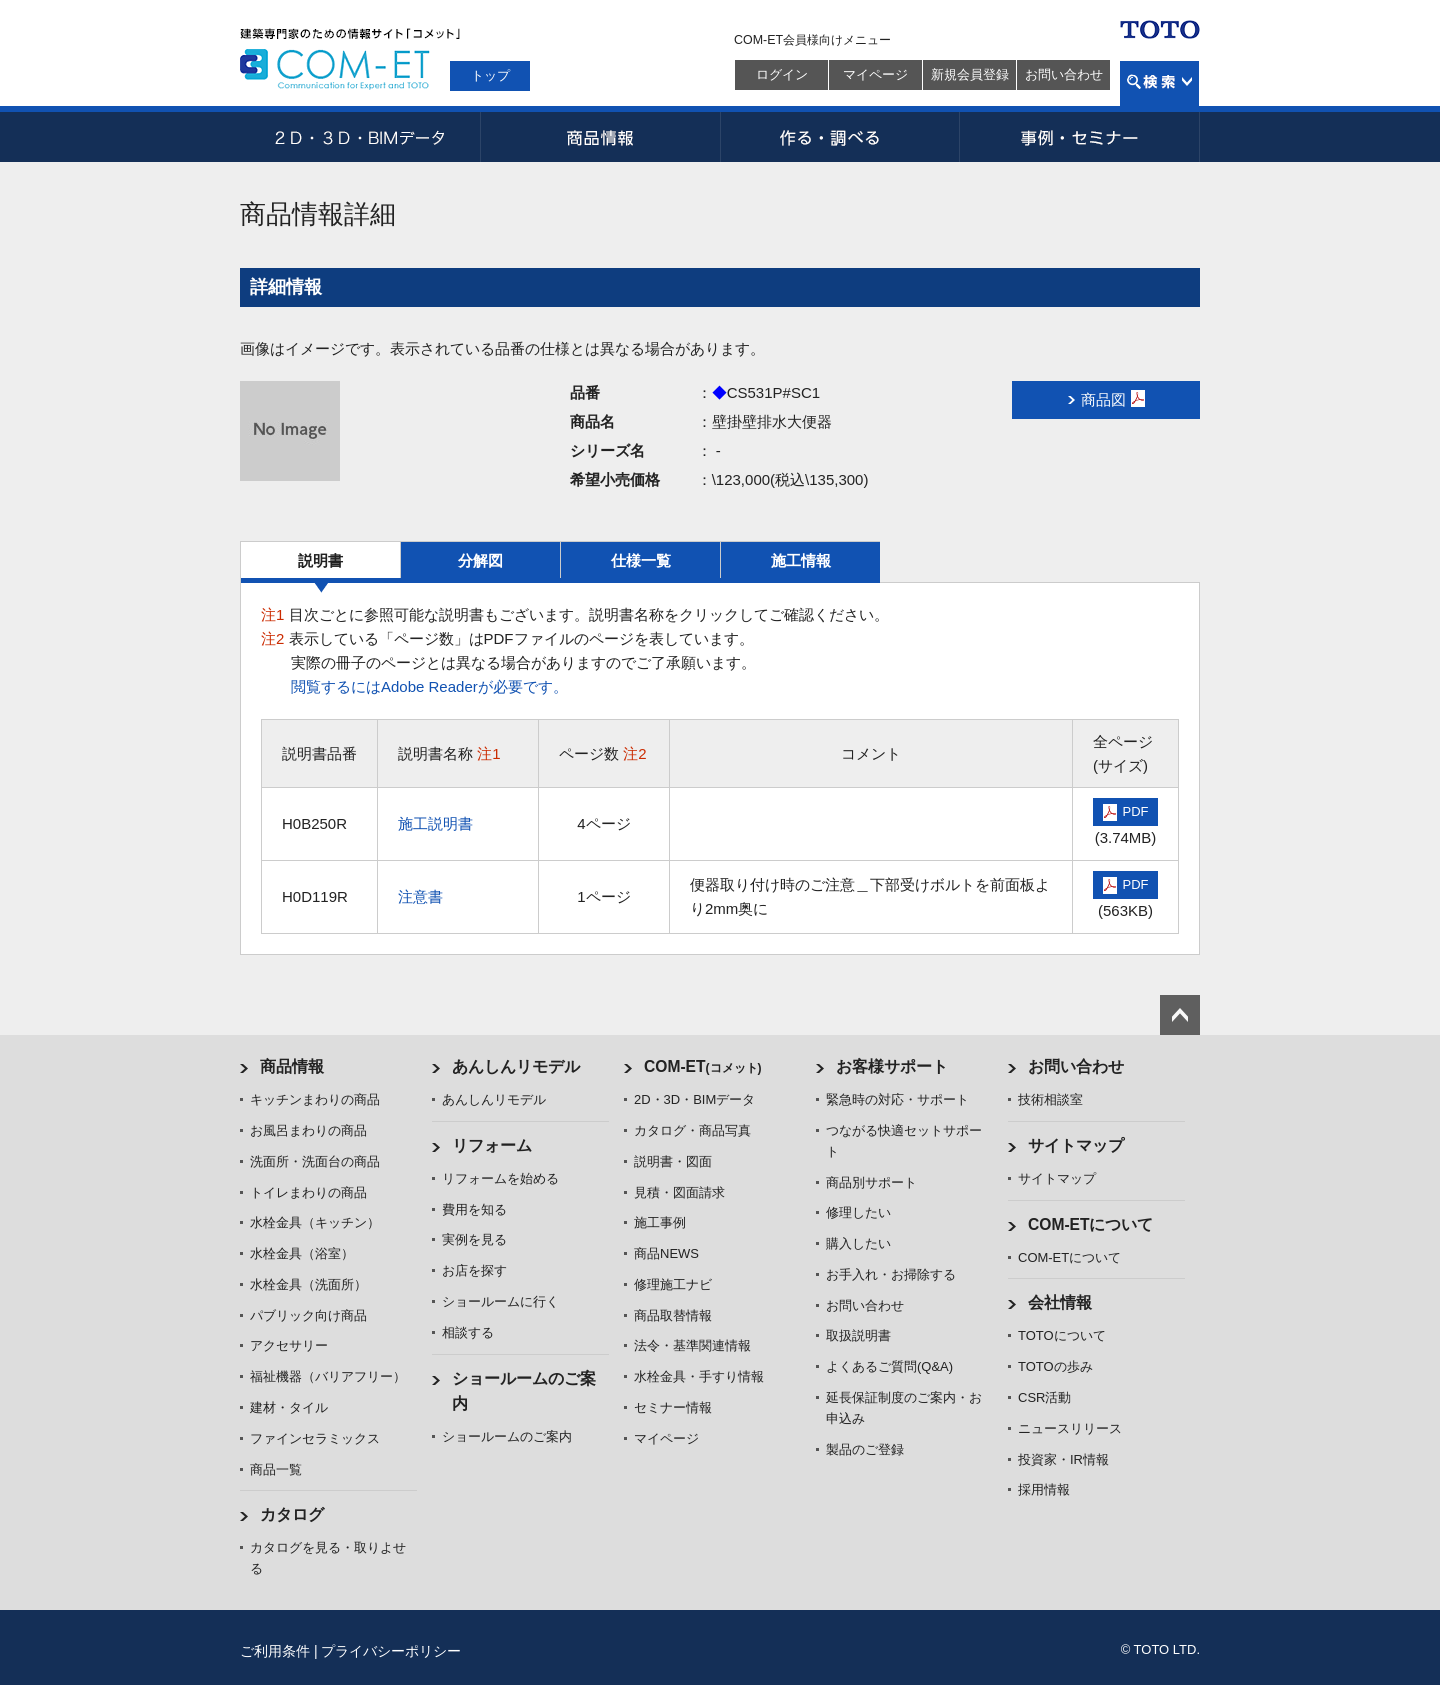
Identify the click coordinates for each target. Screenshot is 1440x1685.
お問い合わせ (1064, 74)
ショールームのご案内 (507, 1436)
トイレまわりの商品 (308, 1192)
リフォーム (492, 1145)
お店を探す (474, 1270)
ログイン (782, 74)
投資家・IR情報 (1063, 1459)
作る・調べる (840, 137)
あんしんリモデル (516, 1066)
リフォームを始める (500, 1178)
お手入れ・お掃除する (891, 1274)
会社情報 (1060, 1302)
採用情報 (1044, 1489)
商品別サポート (871, 1182)
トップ (490, 75)
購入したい (858, 1243)
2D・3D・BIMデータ (360, 137)
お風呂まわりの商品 (308, 1130)
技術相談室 (1050, 1099)
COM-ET (703, 1066)
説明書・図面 (673, 1161)
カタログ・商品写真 (692, 1130)
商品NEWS (666, 1253)
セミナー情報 (673, 1407)
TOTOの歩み (1055, 1366)
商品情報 (600, 137)
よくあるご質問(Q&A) (889, 1366)
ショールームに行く (500, 1301)
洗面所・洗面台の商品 (315, 1161)
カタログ (292, 1514)
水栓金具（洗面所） (308, 1284)
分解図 (480, 560)
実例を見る (474, 1239)
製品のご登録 (865, 1449)
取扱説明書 (858, 1335)
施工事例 (660, 1222)
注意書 (420, 896)
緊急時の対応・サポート (897, 1099)
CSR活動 (1044, 1397)
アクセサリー (289, 1345)
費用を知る (474, 1209)
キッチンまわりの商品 (315, 1099)
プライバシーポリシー (391, 1651)
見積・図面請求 (679, 1192)
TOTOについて (1062, 1335)
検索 (1159, 83)
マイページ (875, 74)
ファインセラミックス (315, 1438)
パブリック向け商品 (308, 1315)
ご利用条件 (275, 1651)
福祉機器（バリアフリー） (328, 1376)
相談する (468, 1332)
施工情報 (801, 560)
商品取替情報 (673, 1315)
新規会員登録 (970, 74)
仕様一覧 (641, 560)
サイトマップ (1076, 1145)
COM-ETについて (1091, 1224)
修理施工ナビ (673, 1284)
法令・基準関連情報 (692, 1345)
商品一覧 (276, 1469)
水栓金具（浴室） (302, 1253)
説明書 (320, 560)
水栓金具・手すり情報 (699, 1376)
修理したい (858, 1212)
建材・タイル (289, 1407)
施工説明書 (435, 823)
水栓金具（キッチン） (315, 1222)
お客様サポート (892, 1066)
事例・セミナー (1080, 137)
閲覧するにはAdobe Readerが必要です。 (429, 686)
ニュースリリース (1070, 1428)
